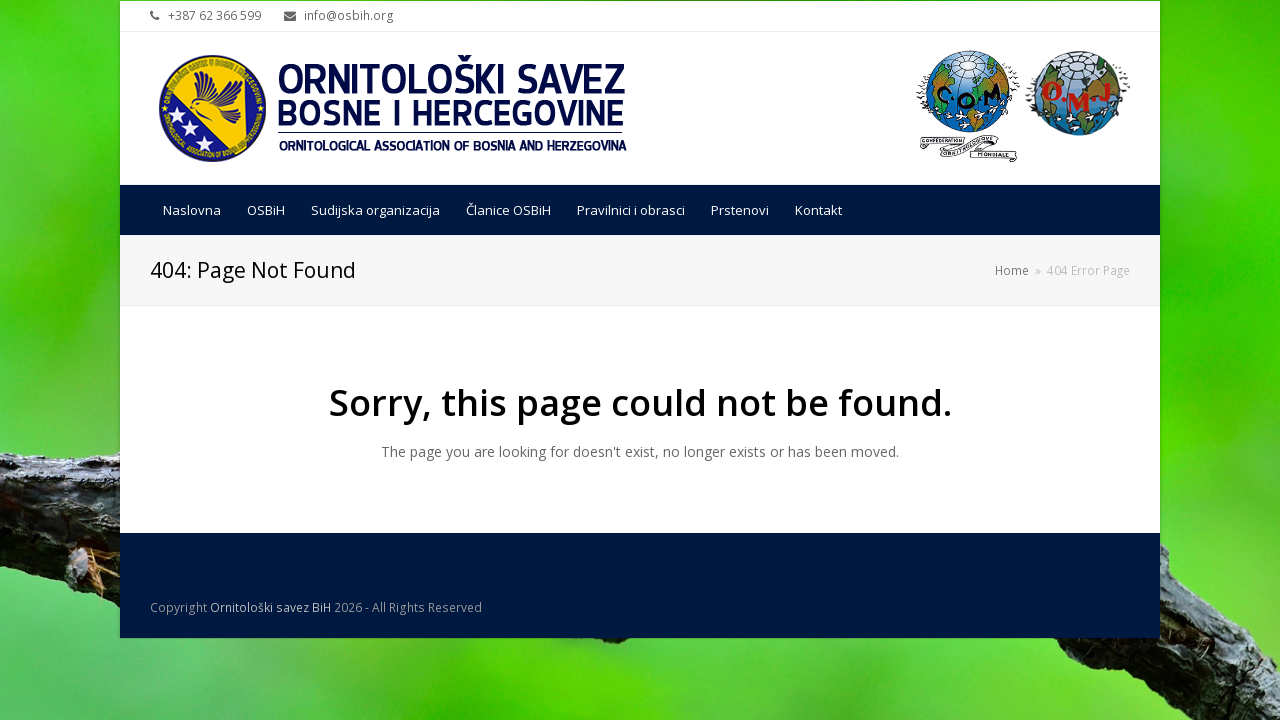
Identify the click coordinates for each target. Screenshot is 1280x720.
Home (1012, 270)
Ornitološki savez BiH (270, 607)
